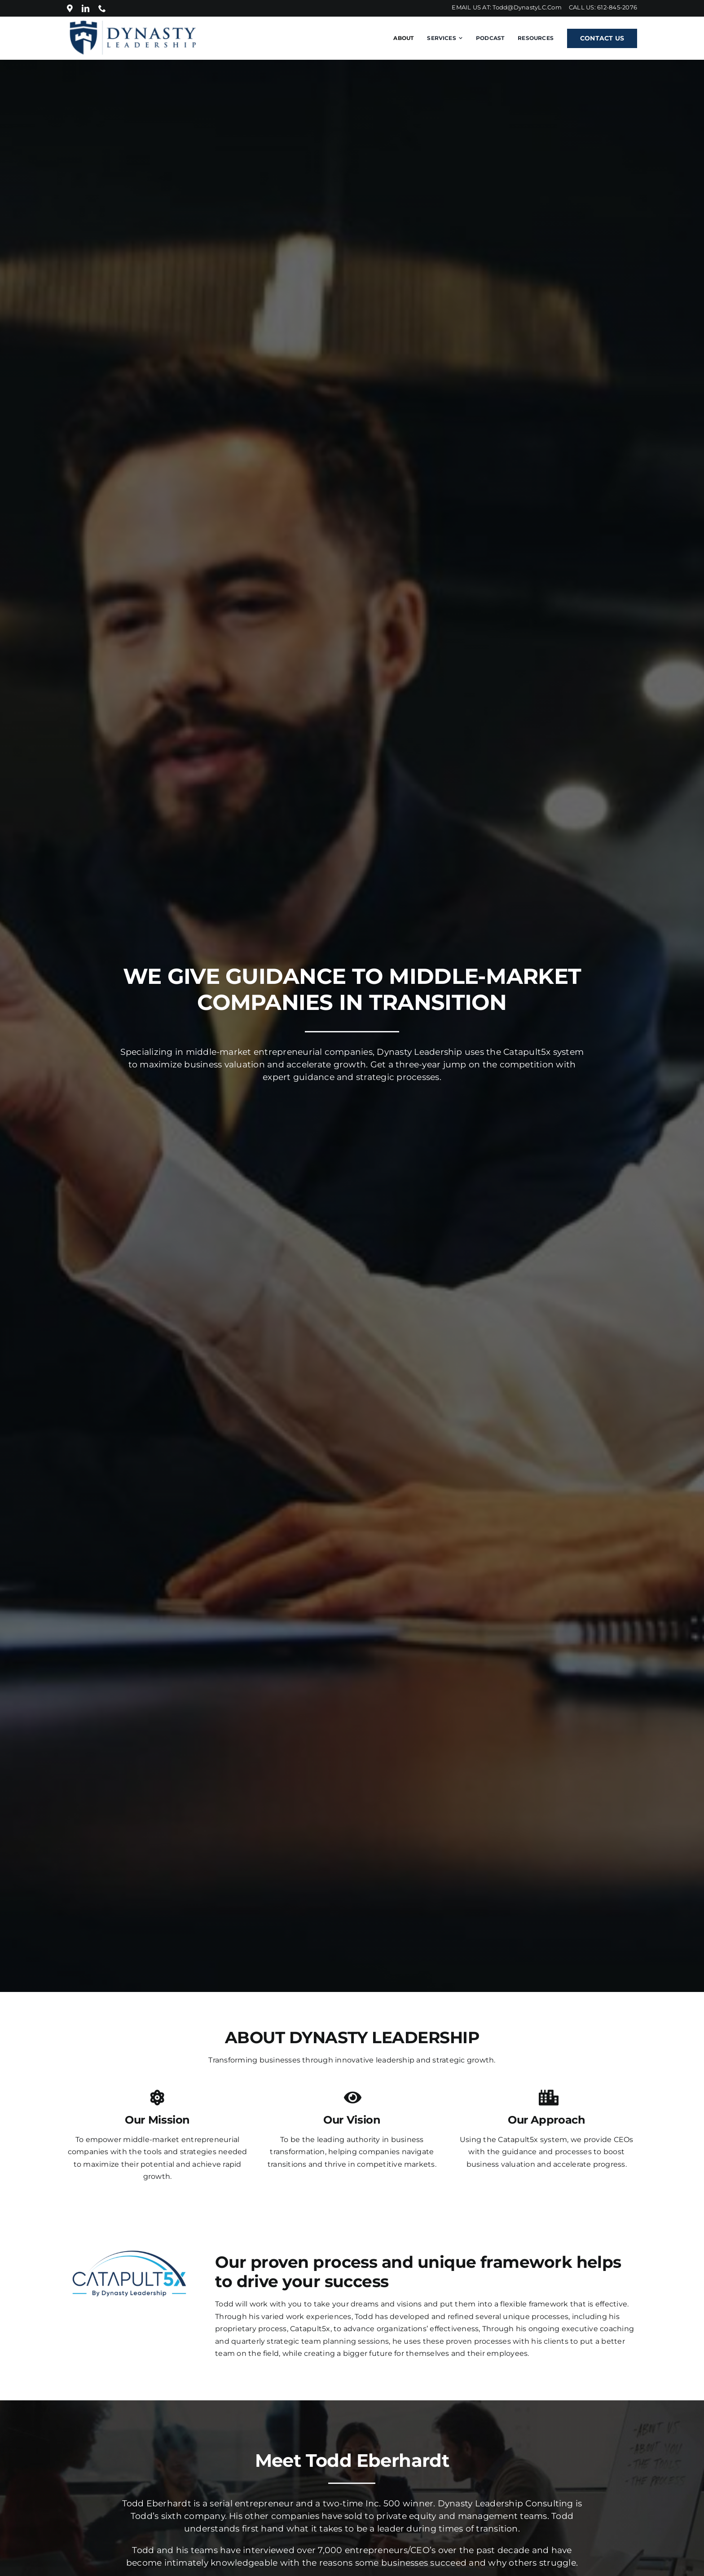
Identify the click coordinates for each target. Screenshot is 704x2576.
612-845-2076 (617, 7)
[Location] (70, 8)
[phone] (102, 8)
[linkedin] (85, 8)
